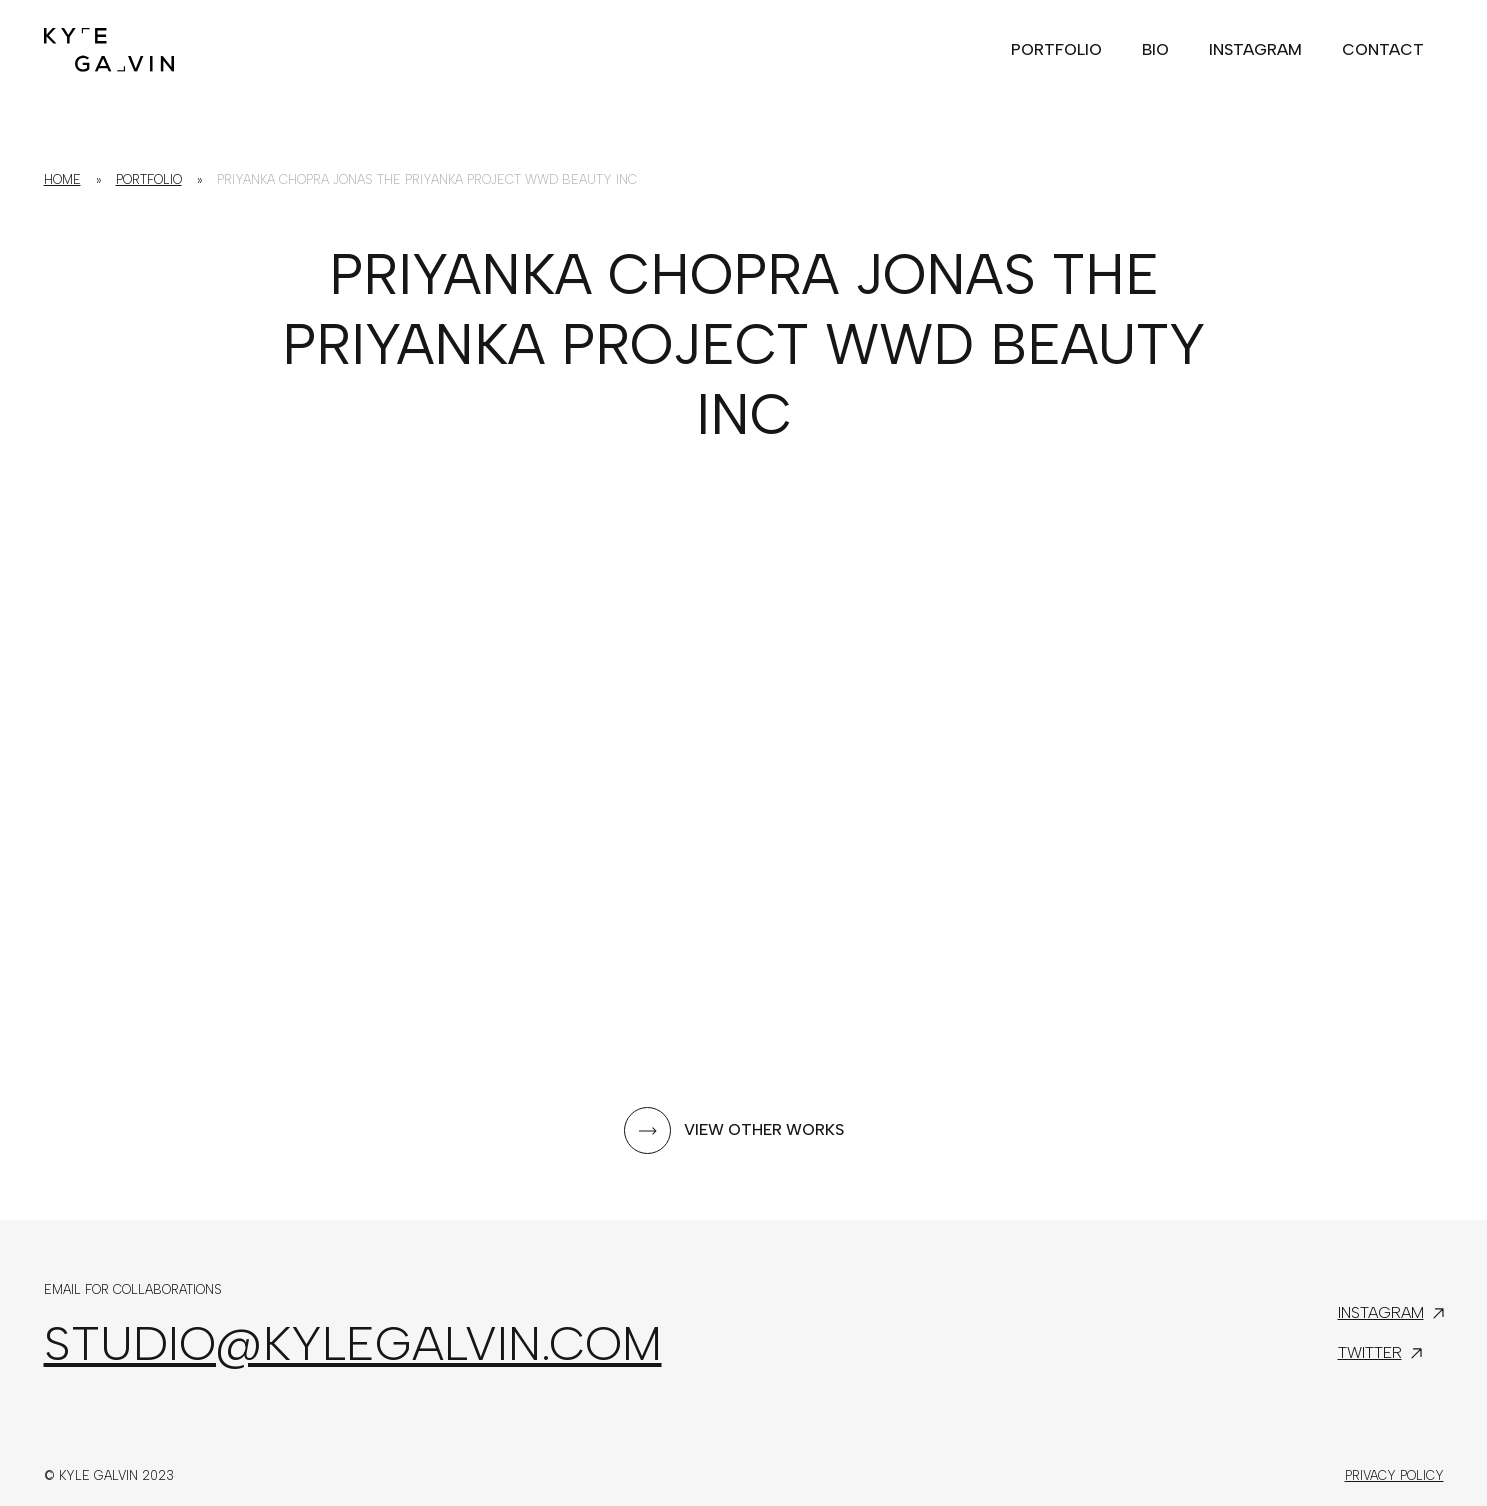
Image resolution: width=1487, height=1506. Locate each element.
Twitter (1370, 1352)
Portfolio (149, 179)
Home (62, 179)
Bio (1155, 49)
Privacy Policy (1394, 1475)
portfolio (1056, 49)
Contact (1383, 49)
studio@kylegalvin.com (353, 1343)
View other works (764, 1129)
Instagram (1255, 49)
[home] (109, 46)
